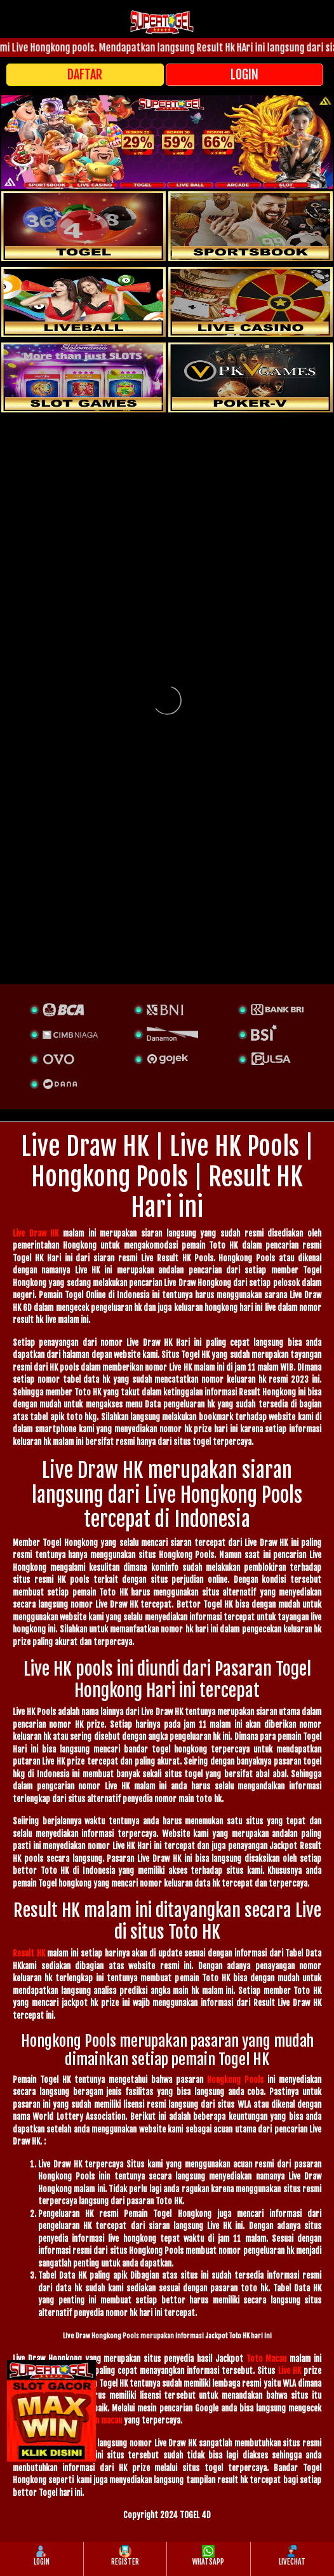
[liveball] (250, 377)
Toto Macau (266, 2359)
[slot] (250, 226)
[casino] (250, 302)
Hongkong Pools (235, 2080)
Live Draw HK (35, 1233)
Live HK (289, 2371)
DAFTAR (84, 75)
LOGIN (244, 75)
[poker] (83, 377)
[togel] (83, 226)
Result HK (29, 1953)
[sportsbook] (83, 302)
